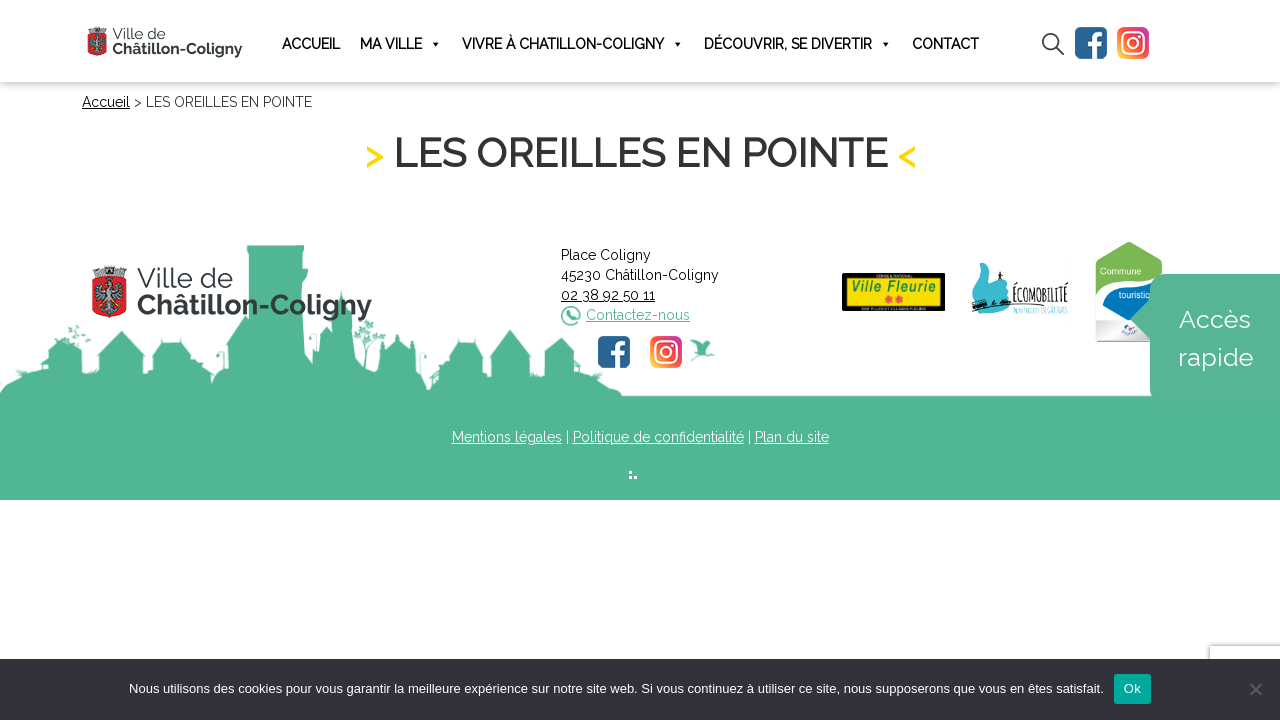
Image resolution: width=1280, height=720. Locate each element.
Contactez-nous (638, 315)
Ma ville (401, 44)
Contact (945, 44)
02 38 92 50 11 (608, 295)
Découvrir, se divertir (798, 44)
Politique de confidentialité (658, 437)
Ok (1132, 688)
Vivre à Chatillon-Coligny (573, 44)
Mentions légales (507, 437)
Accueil (311, 44)
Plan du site (792, 437)
